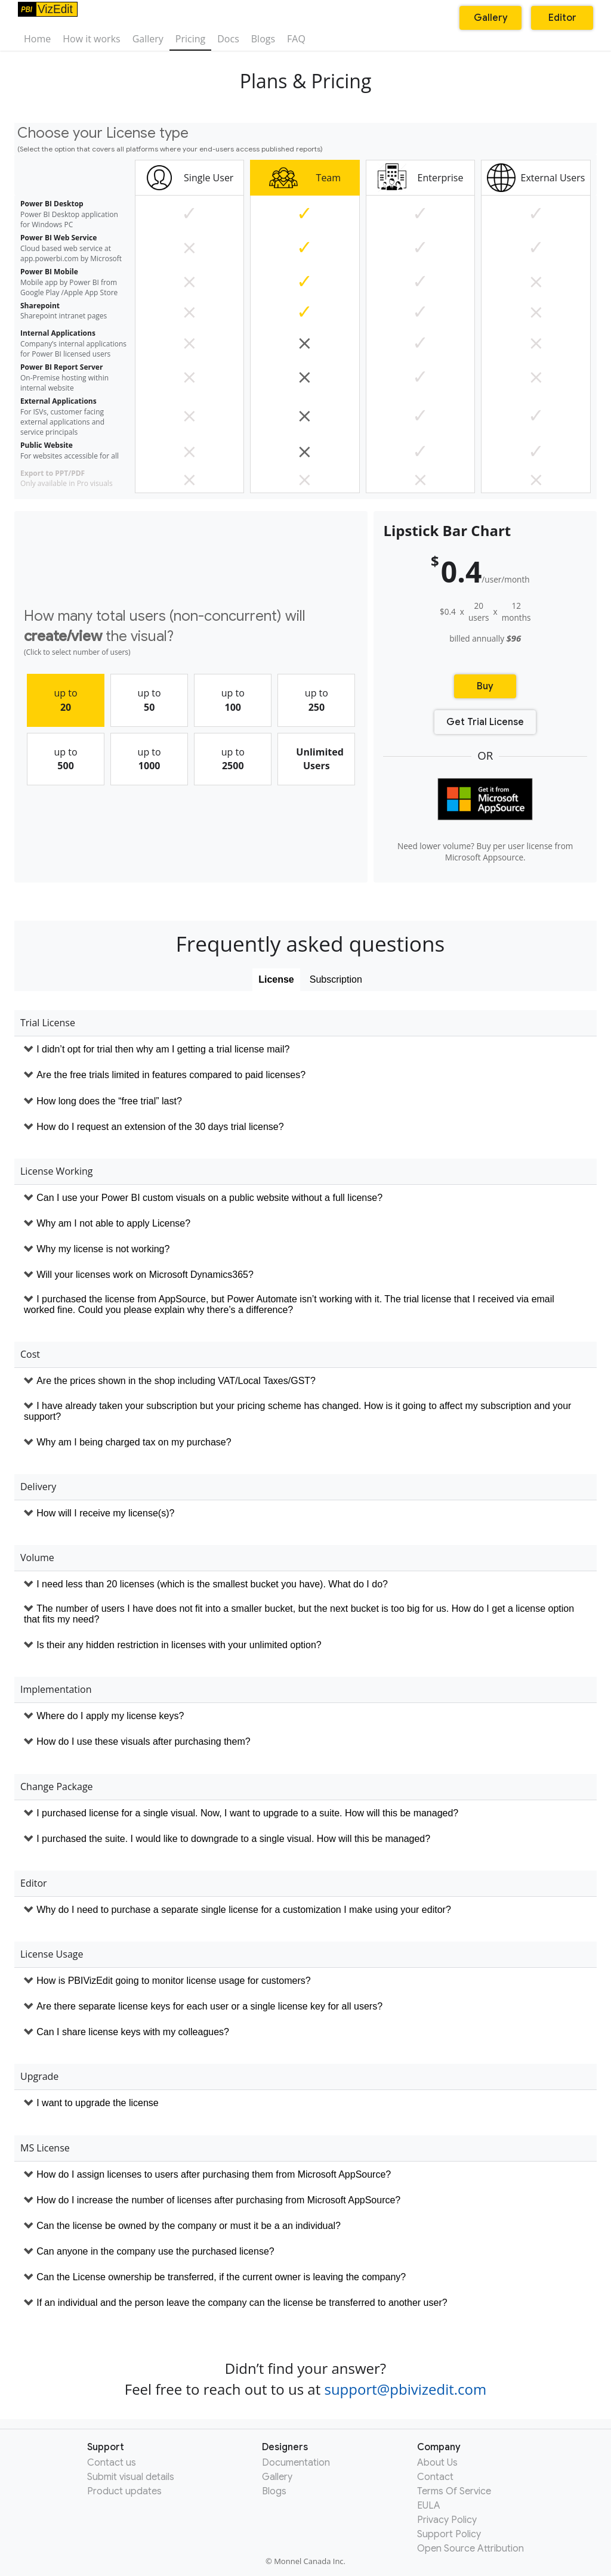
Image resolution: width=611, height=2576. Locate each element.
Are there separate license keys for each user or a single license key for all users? (209, 2006)
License (276, 979)
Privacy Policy (447, 2520)
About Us (437, 2463)
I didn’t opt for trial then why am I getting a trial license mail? (162, 1049)
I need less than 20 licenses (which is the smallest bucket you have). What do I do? (212, 1584)
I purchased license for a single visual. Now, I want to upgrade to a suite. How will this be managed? (247, 1813)
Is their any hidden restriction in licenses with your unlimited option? (179, 1645)
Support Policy (449, 2534)
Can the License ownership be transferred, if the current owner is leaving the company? (221, 2277)
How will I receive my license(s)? (105, 1513)
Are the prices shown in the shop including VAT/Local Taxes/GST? (176, 1381)
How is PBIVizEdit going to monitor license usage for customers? (173, 1981)
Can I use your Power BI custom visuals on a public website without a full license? (209, 1198)
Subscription (336, 979)
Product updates (124, 2491)
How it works (91, 38)
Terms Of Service (454, 2491)
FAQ (296, 38)
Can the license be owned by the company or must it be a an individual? (188, 2226)
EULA (428, 2506)
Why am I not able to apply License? (113, 1223)
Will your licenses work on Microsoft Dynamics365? (145, 1275)
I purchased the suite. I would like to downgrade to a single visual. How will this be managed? (233, 1839)
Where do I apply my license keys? (110, 1716)
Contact (435, 2477)
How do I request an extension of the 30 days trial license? (159, 1127)
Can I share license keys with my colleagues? (132, 2032)
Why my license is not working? (102, 1249)
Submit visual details (130, 2477)
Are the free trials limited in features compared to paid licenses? (171, 1075)
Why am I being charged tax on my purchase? (133, 1442)
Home (37, 38)
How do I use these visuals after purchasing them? (143, 1741)
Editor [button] (562, 18)
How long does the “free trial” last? (109, 1101)
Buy (485, 686)
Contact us (111, 2463)
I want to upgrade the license (97, 2103)
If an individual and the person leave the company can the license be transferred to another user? (241, 2303)
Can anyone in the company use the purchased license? (155, 2251)
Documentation (296, 2463)
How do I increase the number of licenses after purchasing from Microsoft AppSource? (218, 2200)
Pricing (190, 38)
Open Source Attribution (470, 2549)
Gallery (147, 38)
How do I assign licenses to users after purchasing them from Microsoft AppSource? (213, 2174)
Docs (228, 38)
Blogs (263, 38)
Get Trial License (485, 722)
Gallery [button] (491, 18)
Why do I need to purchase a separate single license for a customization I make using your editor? (243, 1910)
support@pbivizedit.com (405, 2389)
